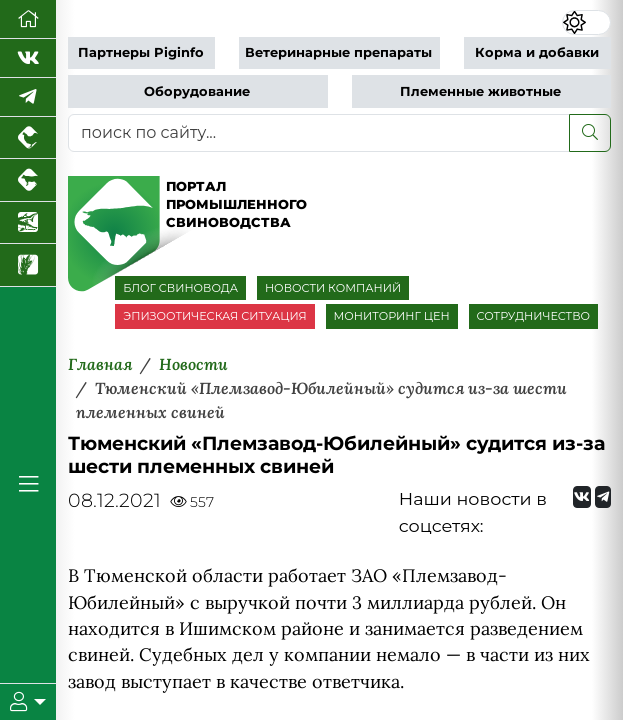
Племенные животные (480, 91)
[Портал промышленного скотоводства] (28, 180)
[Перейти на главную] (28, 19)
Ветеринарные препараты (338, 52)
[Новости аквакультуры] (28, 223)
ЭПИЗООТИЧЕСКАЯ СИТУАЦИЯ (214, 316)
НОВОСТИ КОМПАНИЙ (333, 288)
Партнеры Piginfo (141, 52)
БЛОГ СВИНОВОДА (180, 288)
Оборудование (197, 91)
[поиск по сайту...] (319, 133)
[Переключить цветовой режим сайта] (586, 22)
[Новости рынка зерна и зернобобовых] (28, 265)
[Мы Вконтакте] (28, 58)
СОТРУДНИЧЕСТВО (534, 316)
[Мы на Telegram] (603, 497)
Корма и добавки (537, 52)
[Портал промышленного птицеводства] (28, 138)
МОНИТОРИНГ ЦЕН (392, 316)
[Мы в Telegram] (28, 97)
